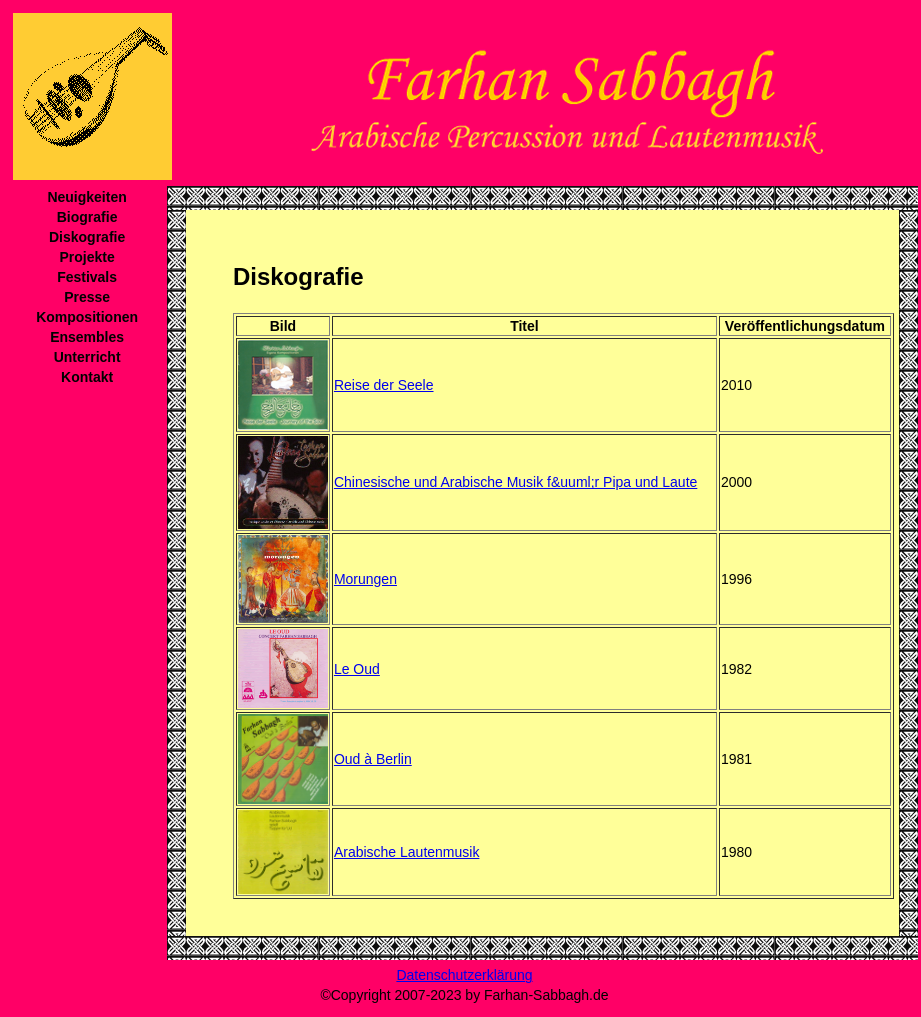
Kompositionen (87, 317)
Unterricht (87, 357)
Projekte (86, 257)
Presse (87, 297)
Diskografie (87, 237)
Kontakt (87, 377)
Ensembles (87, 337)
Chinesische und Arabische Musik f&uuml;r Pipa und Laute (515, 482)
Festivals (87, 277)
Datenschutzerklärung (464, 975)
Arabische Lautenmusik (407, 852)
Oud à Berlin (373, 759)
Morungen (365, 579)
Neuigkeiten (86, 197)
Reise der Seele (384, 385)
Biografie (87, 217)
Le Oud (357, 669)
